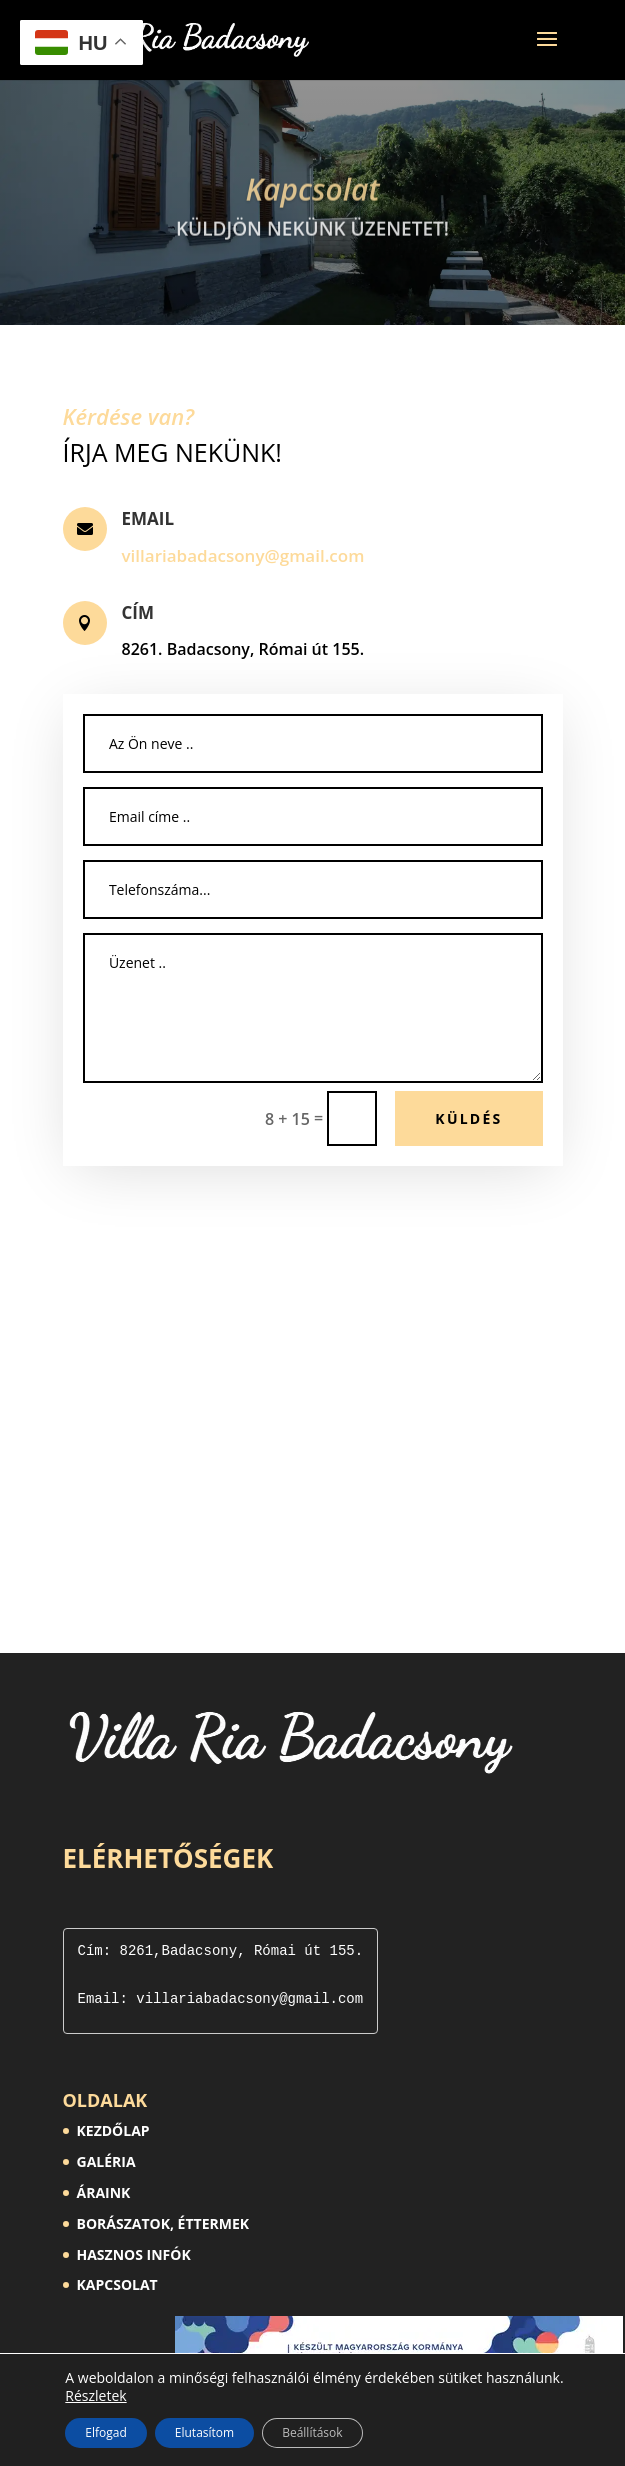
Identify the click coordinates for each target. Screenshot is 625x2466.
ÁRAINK (104, 2192)
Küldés (468, 1118)
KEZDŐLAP (113, 2130)
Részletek (95, 2396)
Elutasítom (204, 2432)
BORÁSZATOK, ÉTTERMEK (163, 2223)
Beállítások (312, 2432)
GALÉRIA (106, 2161)
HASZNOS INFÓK (134, 2254)
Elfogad (105, 2432)
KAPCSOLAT (117, 2284)
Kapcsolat (312, 204)
